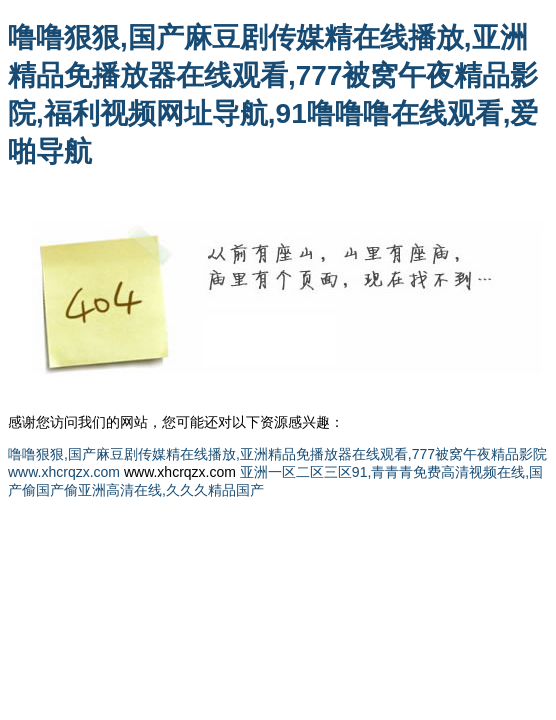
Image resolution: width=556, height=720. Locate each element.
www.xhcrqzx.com (64, 472)
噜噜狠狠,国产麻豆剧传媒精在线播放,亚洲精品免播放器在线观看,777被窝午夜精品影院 (277, 454)
